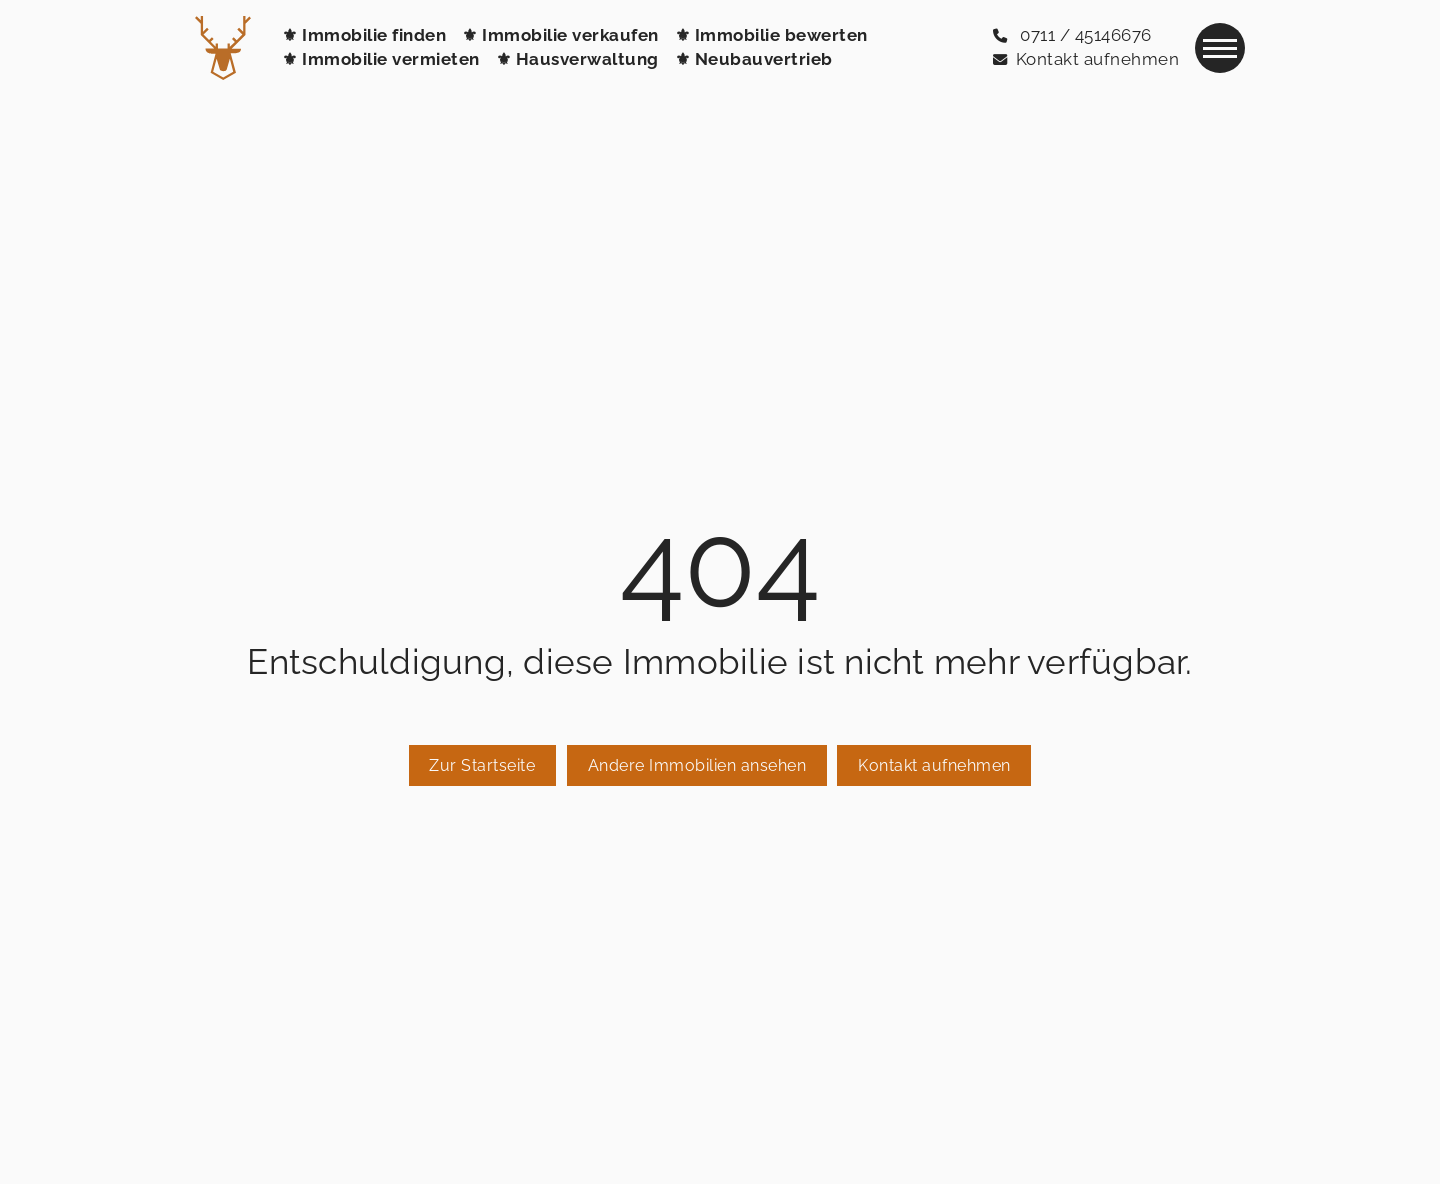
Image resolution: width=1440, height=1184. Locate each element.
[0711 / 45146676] (1072, 36)
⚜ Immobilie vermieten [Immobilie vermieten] (381, 59)
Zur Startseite (482, 765)
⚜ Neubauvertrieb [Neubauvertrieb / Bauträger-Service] (754, 59)
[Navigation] (1220, 48)
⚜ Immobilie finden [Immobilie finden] (364, 35)
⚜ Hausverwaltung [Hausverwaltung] (577, 59)
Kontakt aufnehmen (934, 765)
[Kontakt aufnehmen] (1086, 60)
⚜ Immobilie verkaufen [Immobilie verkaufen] (560, 35)
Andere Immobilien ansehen (697, 765)
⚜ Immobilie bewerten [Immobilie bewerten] (771, 35)
